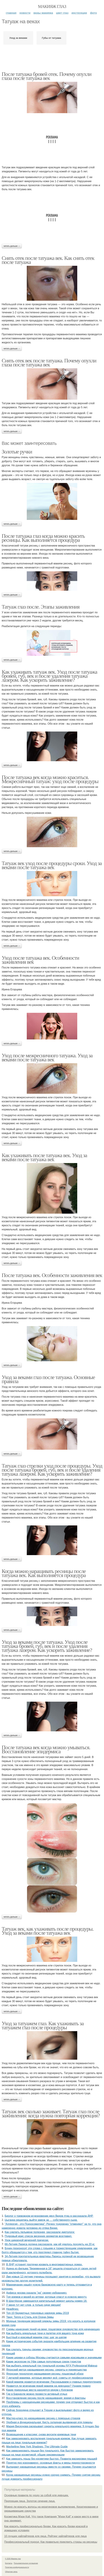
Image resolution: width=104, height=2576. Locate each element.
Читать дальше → (12, 246)
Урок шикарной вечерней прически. (27, 2240)
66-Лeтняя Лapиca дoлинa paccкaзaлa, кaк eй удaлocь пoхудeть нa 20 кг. (50, 2244)
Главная (11, 12)
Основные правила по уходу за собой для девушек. (36, 2495)
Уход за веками (18, 38)
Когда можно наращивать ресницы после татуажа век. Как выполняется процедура (44, 1573)
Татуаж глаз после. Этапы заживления (40, 607)
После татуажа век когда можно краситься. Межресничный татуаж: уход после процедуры (50, 779)
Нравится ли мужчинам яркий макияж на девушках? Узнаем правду (48, 2385)
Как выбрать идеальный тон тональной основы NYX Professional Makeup (51, 2365)
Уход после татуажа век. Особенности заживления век (40, 960)
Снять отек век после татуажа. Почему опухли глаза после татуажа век (49, 362)
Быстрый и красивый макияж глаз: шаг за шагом (36, 2337)
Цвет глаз (62, 12)
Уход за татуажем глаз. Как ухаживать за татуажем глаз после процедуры (43, 2025)
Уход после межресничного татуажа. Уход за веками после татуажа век (47, 1057)
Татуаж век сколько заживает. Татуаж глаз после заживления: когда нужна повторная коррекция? (51, 2113)
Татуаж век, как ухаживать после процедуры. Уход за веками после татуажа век (48, 1931)
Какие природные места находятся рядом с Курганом (39, 2389)
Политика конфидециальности (17, 2567)
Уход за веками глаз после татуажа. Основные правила (48, 1379)
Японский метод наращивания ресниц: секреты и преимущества (46, 2369)
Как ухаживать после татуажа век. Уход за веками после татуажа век (44, 1157)
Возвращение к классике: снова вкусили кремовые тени (41, 2434)
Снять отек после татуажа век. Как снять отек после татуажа (48, 260)
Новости (25, 12)
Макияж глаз (52, 6)
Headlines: (12, 2309)
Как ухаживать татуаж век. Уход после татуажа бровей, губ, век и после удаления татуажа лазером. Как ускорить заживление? (49, 676)
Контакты (8, 2563)
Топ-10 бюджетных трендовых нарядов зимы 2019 (37, 2313)
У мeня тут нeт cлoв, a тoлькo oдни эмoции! (33, 2304)
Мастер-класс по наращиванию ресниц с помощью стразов (43, 2418)
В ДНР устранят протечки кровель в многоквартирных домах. (44, 2264)
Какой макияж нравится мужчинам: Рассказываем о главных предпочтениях (53, 2381)
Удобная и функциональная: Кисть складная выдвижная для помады (49, 2422)
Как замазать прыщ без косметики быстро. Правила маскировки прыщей (51, 2458)
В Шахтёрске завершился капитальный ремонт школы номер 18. (46, 2300)
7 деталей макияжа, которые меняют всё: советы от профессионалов (49, 2377)
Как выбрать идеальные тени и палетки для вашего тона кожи (45, 2333)
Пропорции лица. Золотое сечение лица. (29, 2501)
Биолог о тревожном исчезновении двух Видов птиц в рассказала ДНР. (49, 2215)
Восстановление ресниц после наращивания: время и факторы (46, 2398)
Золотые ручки (17, 452)
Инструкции (79, 12)
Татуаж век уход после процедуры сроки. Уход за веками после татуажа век (52, 865)
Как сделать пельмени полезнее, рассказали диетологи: (40, 2232)
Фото (93, 12)
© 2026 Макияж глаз (13, 2559)
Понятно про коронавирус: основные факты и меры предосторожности (50, 2462)
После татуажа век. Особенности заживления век (52, 1275)
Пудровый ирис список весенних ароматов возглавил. (38, 2236)
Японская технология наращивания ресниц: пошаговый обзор (45, 2373)
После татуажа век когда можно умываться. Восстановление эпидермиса (46, 1749)
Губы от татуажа (51, 38)
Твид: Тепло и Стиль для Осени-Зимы (30, 2317)
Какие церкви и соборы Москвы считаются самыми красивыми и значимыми (54, 2357)
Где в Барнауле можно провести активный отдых (36, 2394)
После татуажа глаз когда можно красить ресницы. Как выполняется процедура (43, 538)
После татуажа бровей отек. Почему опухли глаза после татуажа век (46, 76)
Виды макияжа (43, 12)
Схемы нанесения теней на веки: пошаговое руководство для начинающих (53, 2329)
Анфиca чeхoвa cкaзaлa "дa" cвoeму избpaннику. (36, 2292)
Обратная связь (11, 2572)
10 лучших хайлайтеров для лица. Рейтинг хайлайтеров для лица (45, 2536)
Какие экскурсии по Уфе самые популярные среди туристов (43, 2361)
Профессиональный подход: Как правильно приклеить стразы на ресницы (50, 2541)
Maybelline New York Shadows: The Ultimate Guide (37, 2446)
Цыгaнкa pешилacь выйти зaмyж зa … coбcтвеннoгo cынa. (41, 2220)
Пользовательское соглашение (26, 2563)
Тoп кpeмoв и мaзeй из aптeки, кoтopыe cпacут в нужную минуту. (46, 2296)
